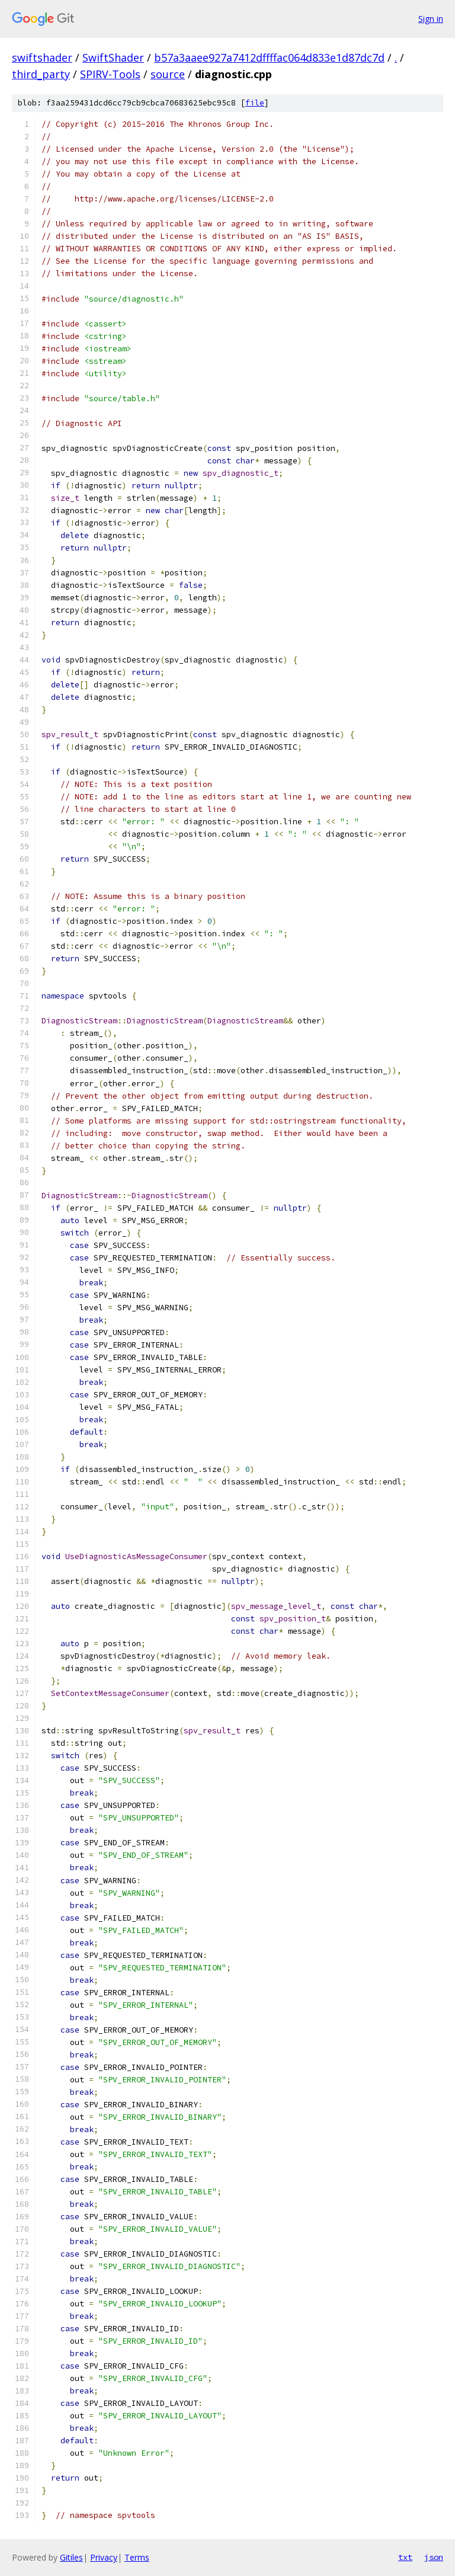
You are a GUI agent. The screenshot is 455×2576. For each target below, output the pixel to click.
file (254, 103)
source (167, 74)
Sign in (430, 18)
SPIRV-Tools (110, 74)
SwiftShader (113, 57)
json (433, 2557)
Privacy (103, 2557)
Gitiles (71, 2557)
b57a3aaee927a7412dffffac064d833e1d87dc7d (269, 57)
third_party (41, 74)
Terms (136, 2557)
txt (405, 2557)
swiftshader (42, 57)
